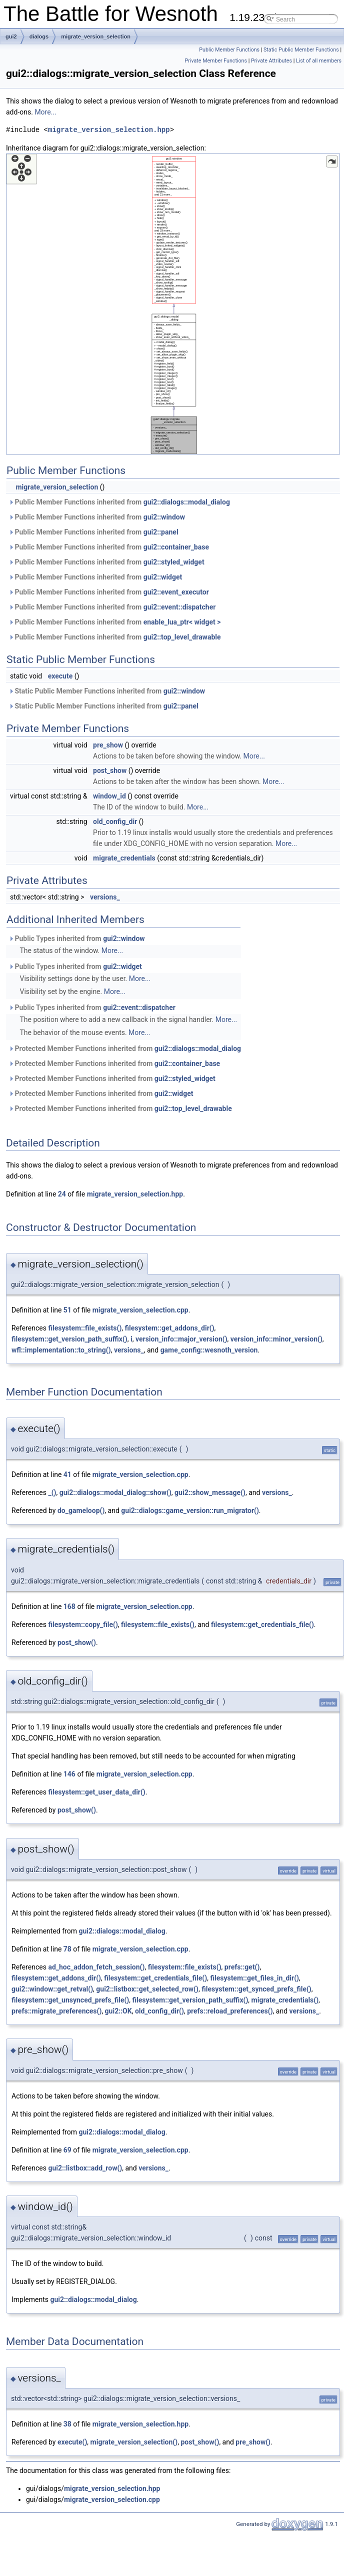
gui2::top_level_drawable (182, 637)
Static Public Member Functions (301, 49)
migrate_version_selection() (134, 2442)
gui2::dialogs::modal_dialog (187, 502)
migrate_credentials (124, 858)
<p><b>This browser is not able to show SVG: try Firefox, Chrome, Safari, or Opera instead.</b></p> (173, 304)
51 (68, 1310)
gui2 (11, 37)
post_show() (77, 1642)
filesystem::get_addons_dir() (169, 1328)
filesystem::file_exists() (85, 1328)
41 (68, 1474)
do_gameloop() (81, 1510)
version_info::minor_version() (276, 1339)
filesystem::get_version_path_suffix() (70, 1339)
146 (70, 1774)
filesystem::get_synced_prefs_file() (257, 1989)
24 (62, 1194)
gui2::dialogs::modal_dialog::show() (116, 1492)
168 (70, 1606)
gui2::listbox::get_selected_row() (147, 1989)
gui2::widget (163, 577)
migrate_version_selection (95, 37)
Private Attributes (271, 61)
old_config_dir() (159, 2011)
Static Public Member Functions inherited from (106, 691)
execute (60, 676)
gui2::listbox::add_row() (85, 2168)
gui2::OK (118, 2011)
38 (68, 2424)
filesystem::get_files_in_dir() (254, 1978)
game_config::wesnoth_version (209, 1350)
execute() (72, 2442)
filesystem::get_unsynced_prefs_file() (70, 2000)
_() (52, 1492)
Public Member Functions (229, 49)
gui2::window (164, 517)
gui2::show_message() (210, 1492)
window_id (109, 796)
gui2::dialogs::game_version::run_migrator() (190, 1510)
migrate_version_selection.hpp (109, 129)
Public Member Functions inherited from (119, 502)
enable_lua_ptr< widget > (182, 622)
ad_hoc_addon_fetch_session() (96, 1967)
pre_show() (253, 2442)
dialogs (39, 37)
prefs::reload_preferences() (229, 2011)
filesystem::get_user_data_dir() (96, 1792)
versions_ (105, 897)
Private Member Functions (216, 61)
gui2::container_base (176, 547)
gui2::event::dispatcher (180, 607)
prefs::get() (242, 1967)
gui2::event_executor (176, 592)
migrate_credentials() (285, 2000)
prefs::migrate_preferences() (57, 2011)
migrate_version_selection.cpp (140, 1310)
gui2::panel (161, 532)
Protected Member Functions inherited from (124, 1048)
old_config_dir (115, 822)
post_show (109, 770)
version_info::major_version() (182, 1339)
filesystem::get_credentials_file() (262, 1624)
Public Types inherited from (76, 938)
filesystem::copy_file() (83, 1624)
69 (68, 2150)
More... (45, 112)
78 (68, 1949)
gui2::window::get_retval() (52, 1989)
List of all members (319, 61)
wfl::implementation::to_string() (61, 1350)
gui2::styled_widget (174, 562)
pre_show (108, 745)
